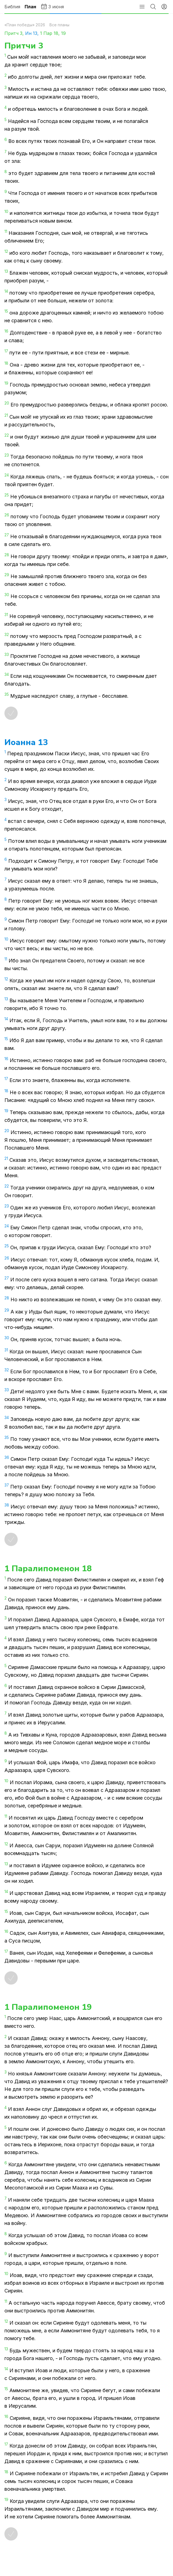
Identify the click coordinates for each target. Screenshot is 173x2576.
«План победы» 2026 (24, 24)
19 (63, 33)
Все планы (59, 24)
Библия (12, 6)
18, (57, 33)
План (30, 6)
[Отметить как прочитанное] (11, 713)
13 (35, 33)
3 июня (52, 6)
